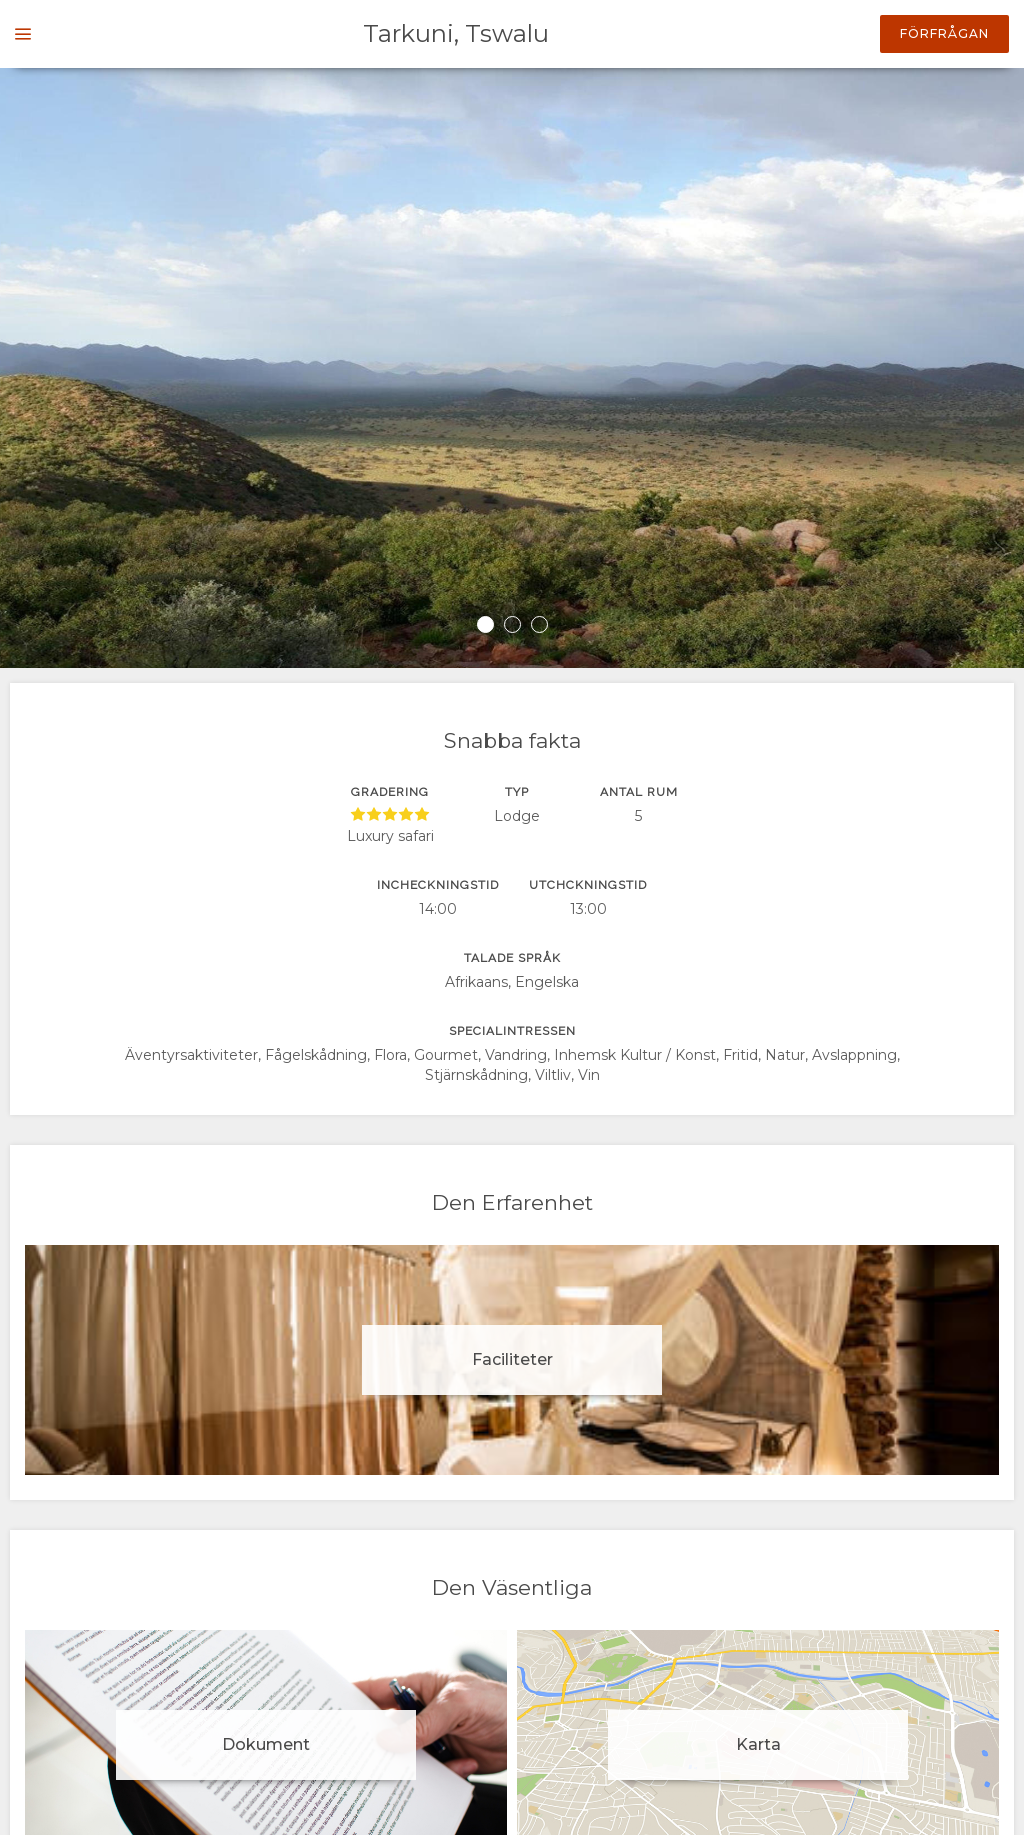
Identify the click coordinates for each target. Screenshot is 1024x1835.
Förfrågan (944, 33)
